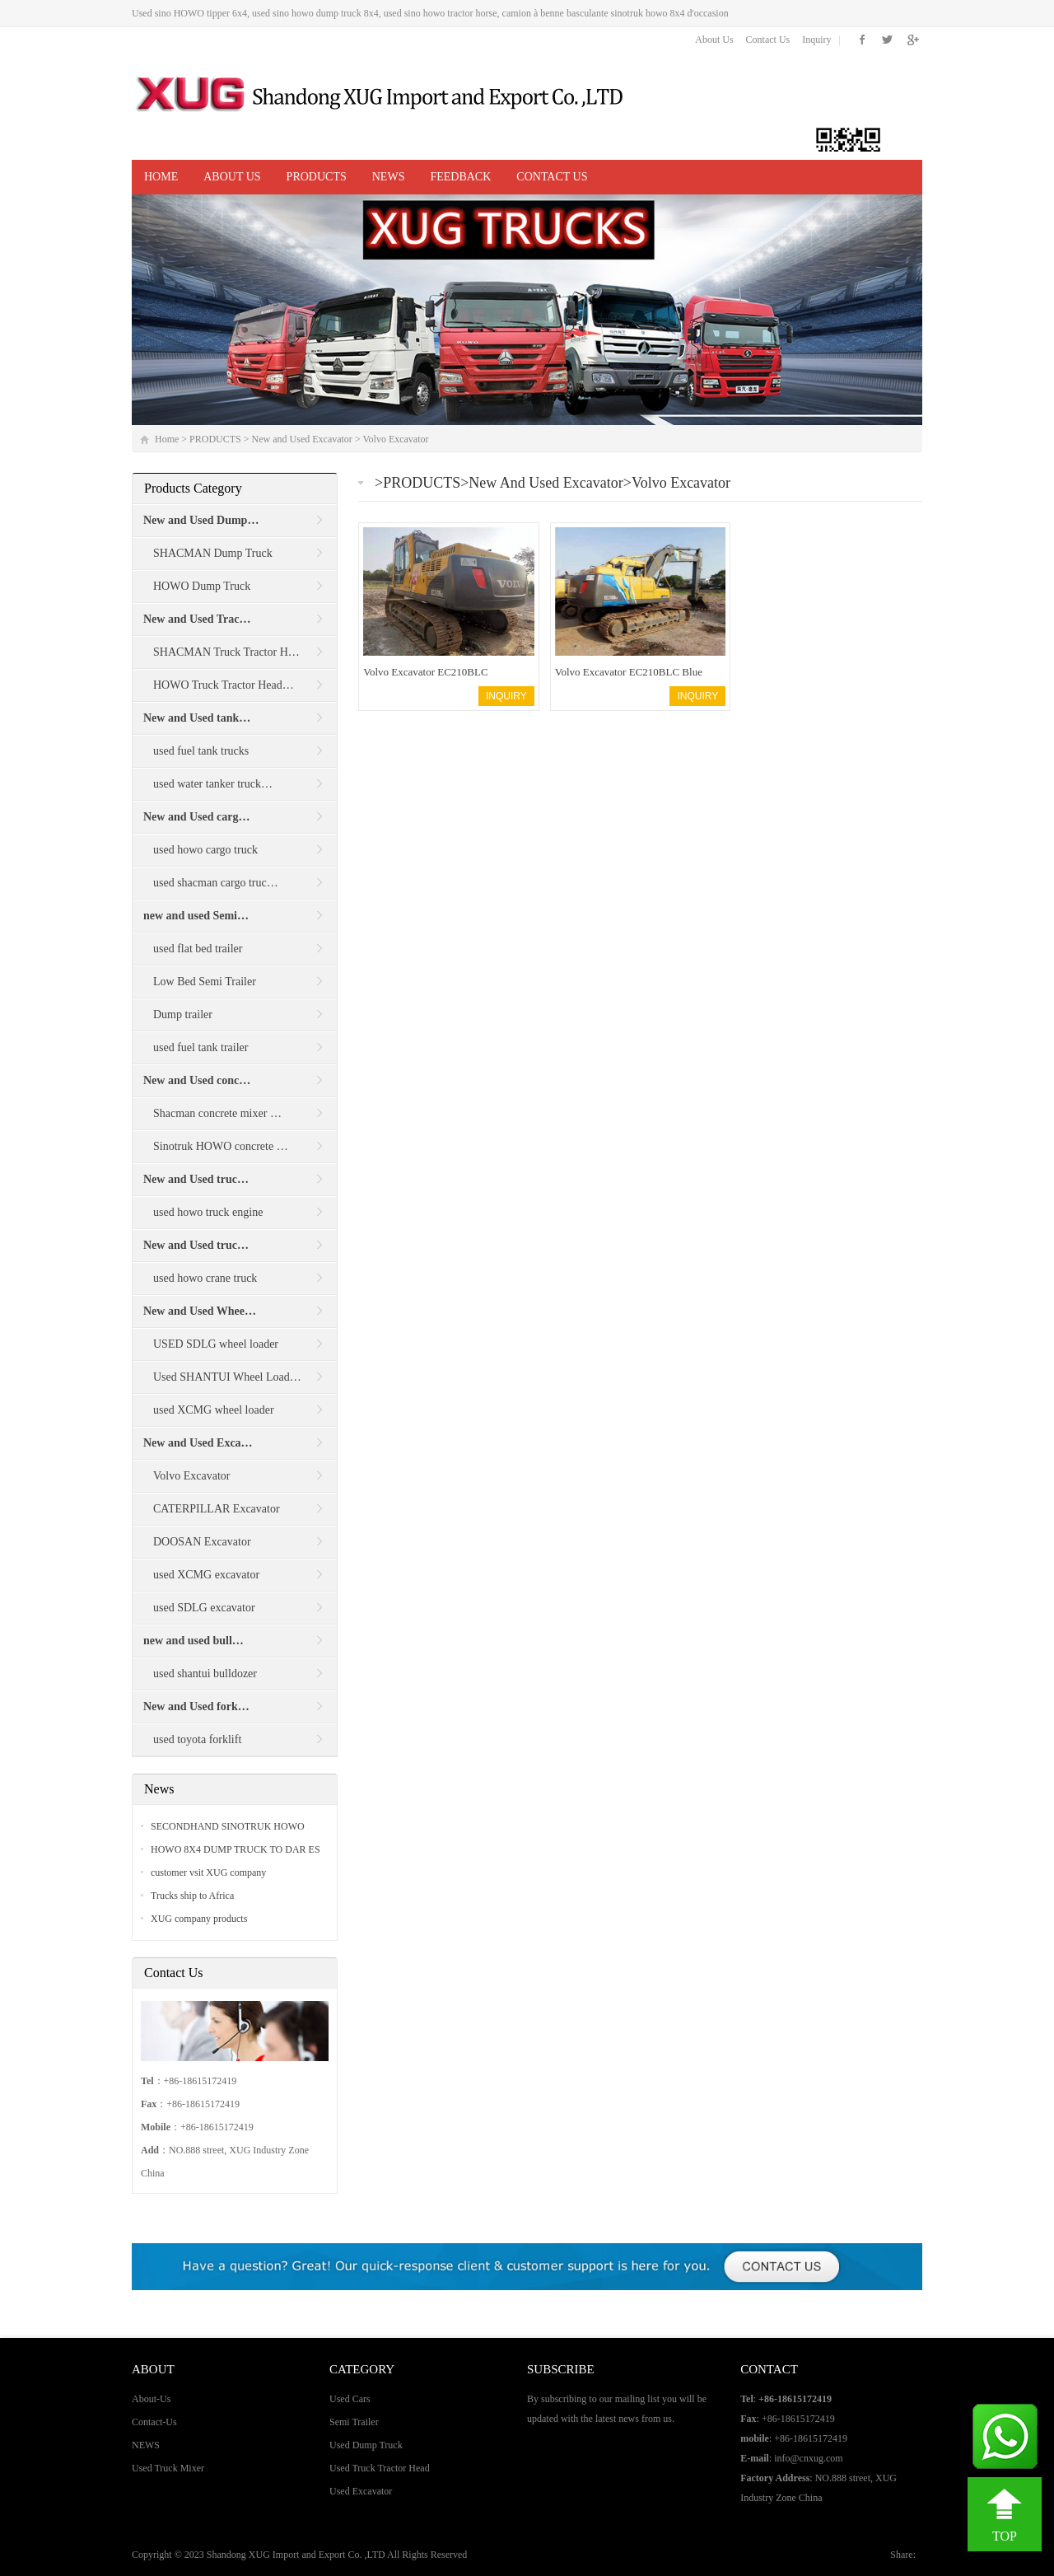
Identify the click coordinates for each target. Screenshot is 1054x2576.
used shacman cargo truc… (215, 883)
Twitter (887, 39)
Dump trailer (182, 1014)
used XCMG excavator (206, 1575)
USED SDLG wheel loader (215, 1344)
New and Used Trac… (197, 619)
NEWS (388, 177)
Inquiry (816, 39)
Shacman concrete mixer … (217, 1113)
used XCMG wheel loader (213, 1410)
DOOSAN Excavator (202, 1542)
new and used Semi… (196, 915)
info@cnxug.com (808, 2458)
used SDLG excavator (204, 1607)
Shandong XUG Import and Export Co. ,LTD (297, 2554)
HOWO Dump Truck (201, 586)
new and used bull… (193, 1640)
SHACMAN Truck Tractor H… (226, 652)
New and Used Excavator (302, 439)
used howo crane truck (205, 1278)
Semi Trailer (354, 2422)
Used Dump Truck (366, 2445)
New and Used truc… (196, 1179)
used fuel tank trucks (201, 751)
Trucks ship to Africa (192, 1895)
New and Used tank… (196, 718)
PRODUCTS (317, 177)
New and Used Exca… (198, 1443)
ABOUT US (231, 177)
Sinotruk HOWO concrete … (220, 1146)
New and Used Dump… (201, 520)
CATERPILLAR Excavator (216, 1509)
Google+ (912, 39)
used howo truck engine (208, 1212)
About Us (714, 39)
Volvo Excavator (395, 439)
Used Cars (350, 2399)
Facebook (862, 39)
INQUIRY (506, 696)
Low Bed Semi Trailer (204, 981)
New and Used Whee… (199, 1311)
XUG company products (199, 1918)
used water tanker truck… (213, 784)
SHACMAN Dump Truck (213, 553)
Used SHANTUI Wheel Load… (227, 1377)
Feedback (460, 177)
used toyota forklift (197, 1739)
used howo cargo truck (205, 850)
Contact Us (768, 39)
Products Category (193, 488)
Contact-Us (154, 2422)
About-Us (151, 2399)
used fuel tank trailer (200, 1047)
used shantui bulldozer (205, 1673)
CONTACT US (551, 177)
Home (161, 177)
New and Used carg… (196, 817)
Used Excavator (360, 2491)
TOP (1004, 2536)
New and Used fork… (196, 1706)
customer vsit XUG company (208, 1872)
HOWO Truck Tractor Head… (223, 685)
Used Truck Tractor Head (379, 2468)
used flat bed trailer (197, 948)
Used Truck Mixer (168, 2468)
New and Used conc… (196, 1080)
